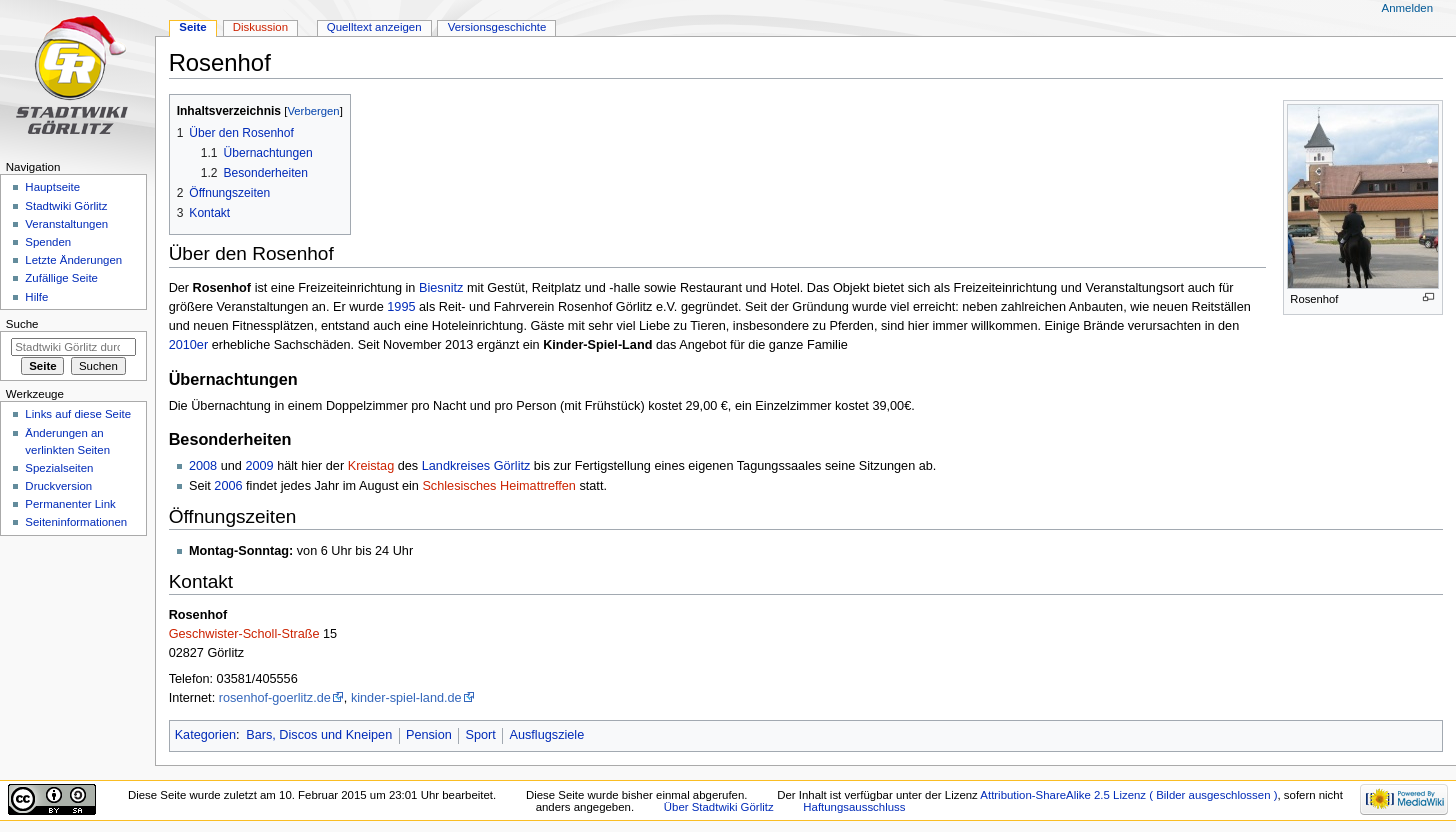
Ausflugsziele (546, 735)
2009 (259, 466)
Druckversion (58, 486)
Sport (480, 735)
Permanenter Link (70, 504)
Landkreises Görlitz (476, 466)
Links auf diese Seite (78, 414)
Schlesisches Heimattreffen (499, 486)
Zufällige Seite (61, 278)
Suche (22, 324)
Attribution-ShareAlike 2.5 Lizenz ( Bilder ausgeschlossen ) (1128, 795)
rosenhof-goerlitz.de (275, 698)
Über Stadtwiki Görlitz (719, 807)
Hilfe (36, 297)
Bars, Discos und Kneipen (319, 735)
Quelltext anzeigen (374, 27)
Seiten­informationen (76, 522)
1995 (401, 307)
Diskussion (260, 27)
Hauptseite (52, 187)
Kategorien (205, 735)
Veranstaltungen (66, 224)
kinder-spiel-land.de (406, 698)
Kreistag (371, 466)
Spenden (48, 242)
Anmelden (1408, 8)
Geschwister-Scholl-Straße (244, 634)
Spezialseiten (59, 468)
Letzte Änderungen (73, 260)
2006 (228, 486)
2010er (189, 345)
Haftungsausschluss (854, 807)
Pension (429, 735)
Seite (192, 27)
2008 (203, 466)
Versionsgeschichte (497, 27)
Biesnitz (441, 288)
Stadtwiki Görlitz (66, 206)
